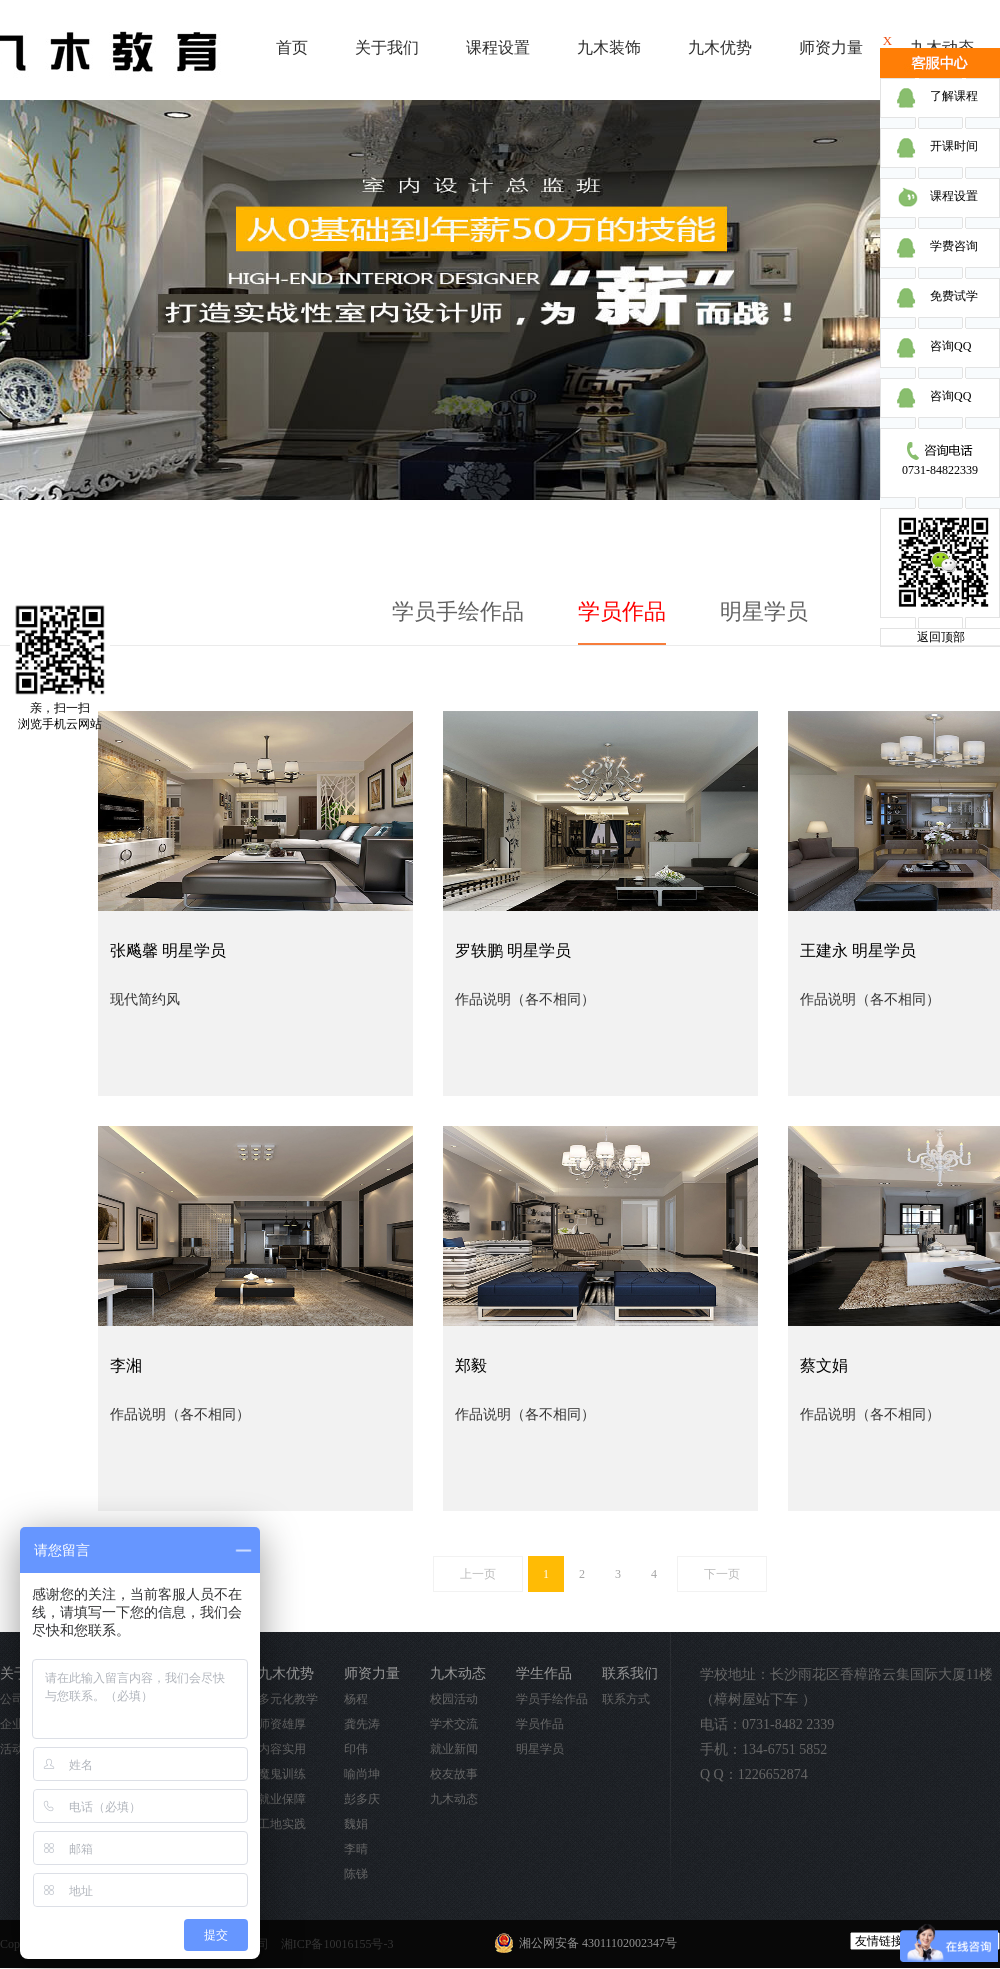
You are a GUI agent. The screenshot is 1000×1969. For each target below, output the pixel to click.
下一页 (722, 1574)
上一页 (478, 1574)
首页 (292, 47)
